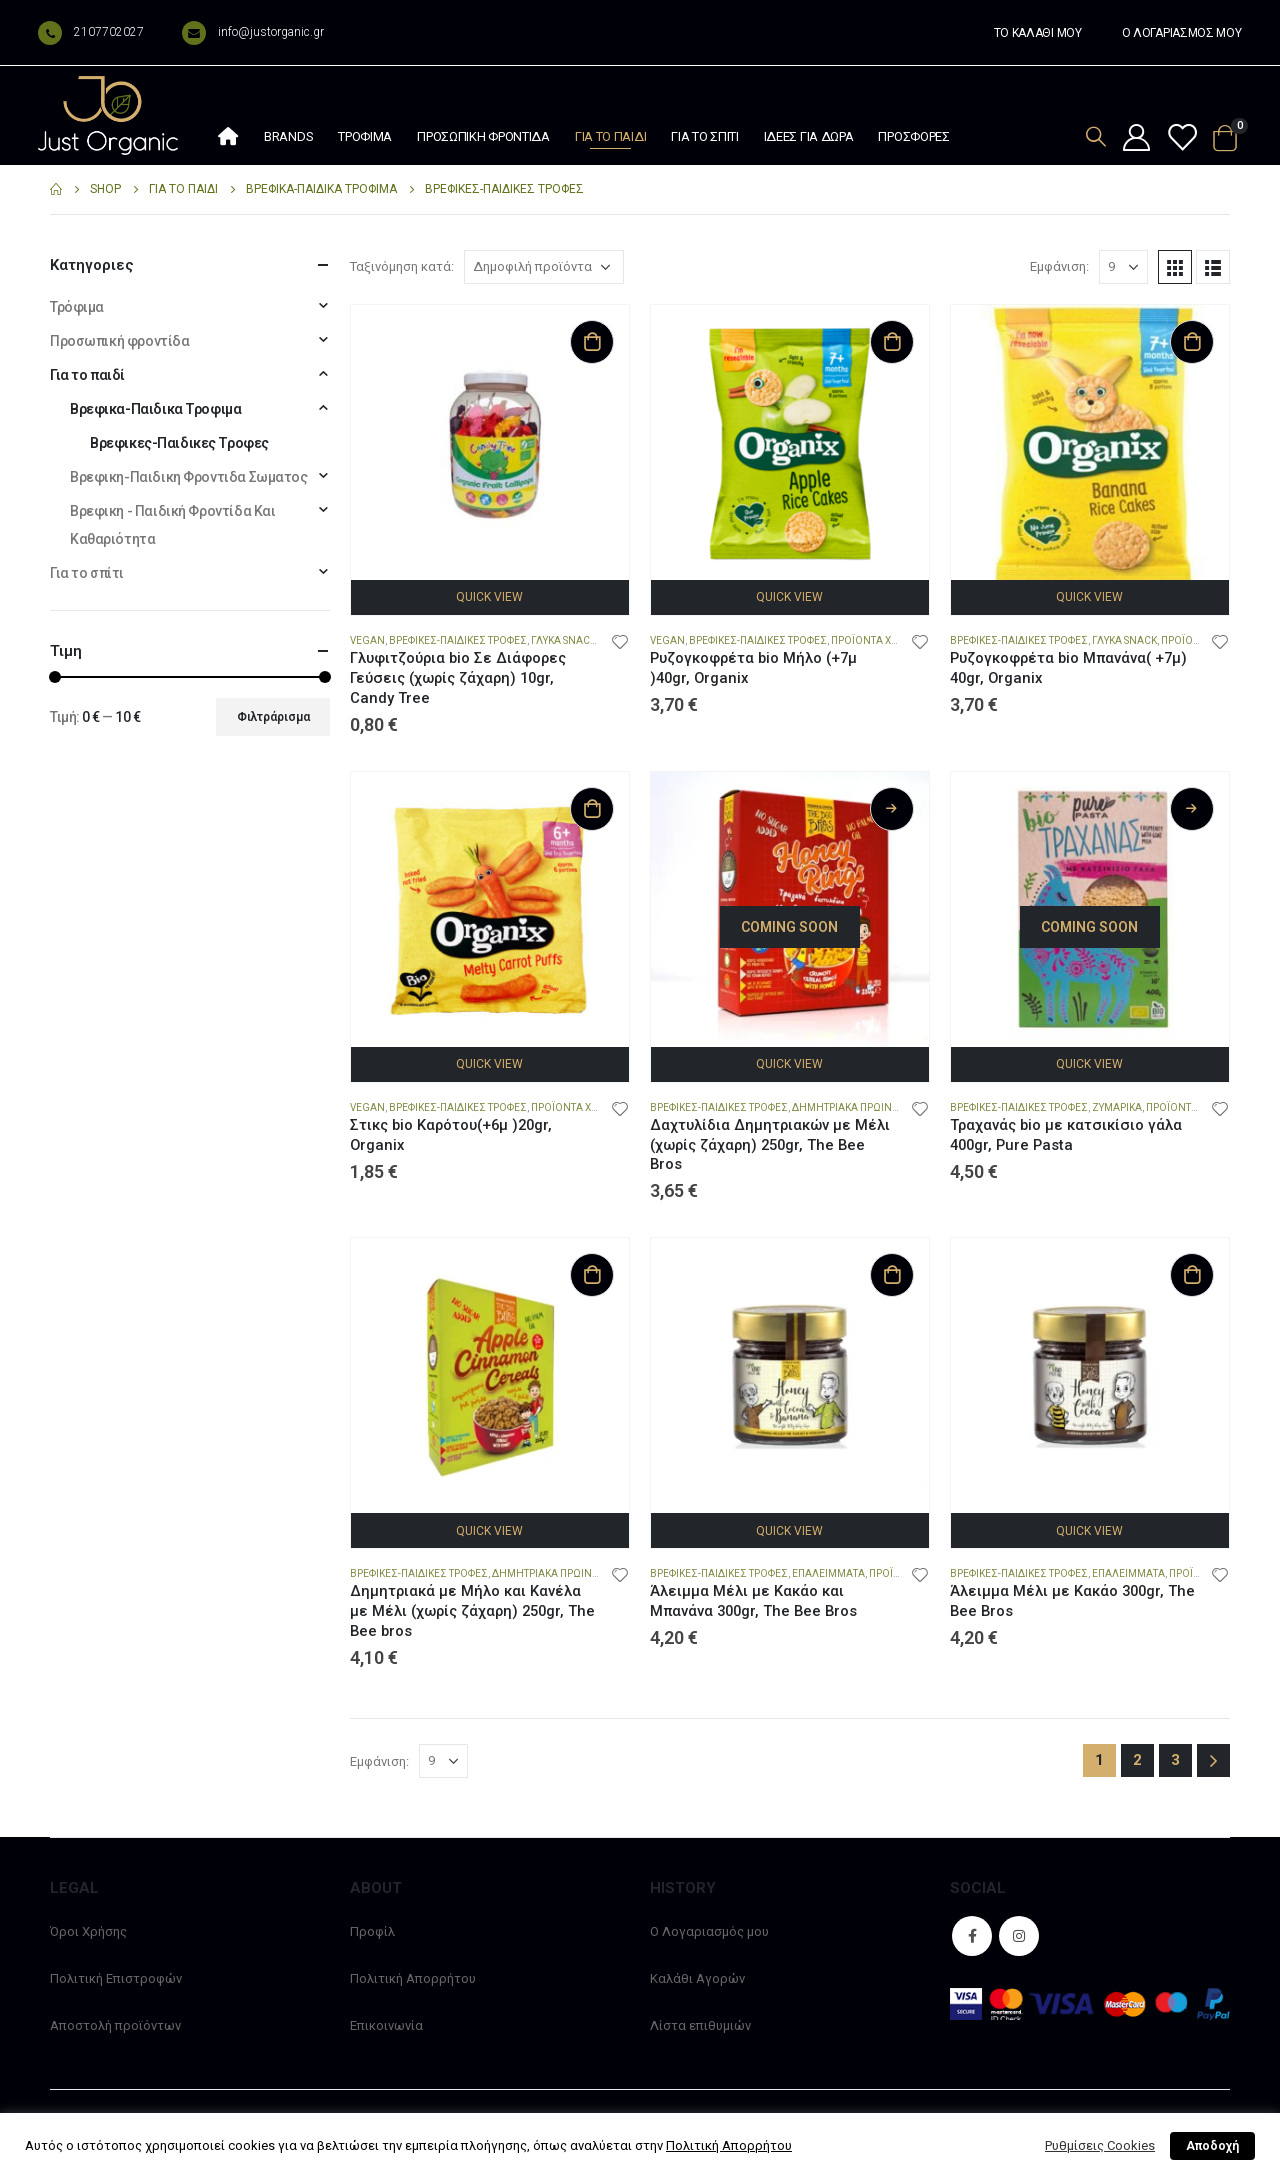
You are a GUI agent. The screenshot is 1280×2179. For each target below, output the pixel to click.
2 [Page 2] (1137, 1760)
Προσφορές (913, 136)
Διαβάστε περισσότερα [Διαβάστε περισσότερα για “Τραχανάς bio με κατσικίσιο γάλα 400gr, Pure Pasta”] (1192, 809)
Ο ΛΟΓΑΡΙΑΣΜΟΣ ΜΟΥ (1182, 33)
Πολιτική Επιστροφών (116, 1978)
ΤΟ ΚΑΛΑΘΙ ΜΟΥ (1038, 33)
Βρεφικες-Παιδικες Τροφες (458, 640)
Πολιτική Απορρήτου (413, 1978)
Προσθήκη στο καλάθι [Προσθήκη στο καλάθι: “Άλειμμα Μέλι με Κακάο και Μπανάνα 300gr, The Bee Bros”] (892, 1275)
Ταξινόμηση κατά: (402, 266)
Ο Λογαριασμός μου (709, 1931)
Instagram (1019, 1936)
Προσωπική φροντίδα (483, 136)
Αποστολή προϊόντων (115, 2025)
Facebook (972, 1936)
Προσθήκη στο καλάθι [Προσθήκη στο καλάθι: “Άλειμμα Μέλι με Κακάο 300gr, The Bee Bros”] (1192, 1275)
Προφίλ (372, 1931)
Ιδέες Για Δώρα (809, 136)
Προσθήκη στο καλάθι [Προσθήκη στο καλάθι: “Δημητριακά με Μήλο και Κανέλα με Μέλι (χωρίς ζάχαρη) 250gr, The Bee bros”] (592, 1275)
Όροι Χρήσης (88, 1931)
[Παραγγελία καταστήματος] (544, 267)
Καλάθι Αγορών (697, 1978)
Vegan (367, 640)
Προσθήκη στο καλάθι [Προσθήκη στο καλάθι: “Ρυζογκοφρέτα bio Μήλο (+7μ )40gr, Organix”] (892, 342)
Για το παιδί (610, 136)
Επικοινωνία (386, 2025)
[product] (490, 444)
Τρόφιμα (365, 136)
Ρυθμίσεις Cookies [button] (1100, 2145)
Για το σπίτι (704, 136)
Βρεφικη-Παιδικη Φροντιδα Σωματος (189, 477)
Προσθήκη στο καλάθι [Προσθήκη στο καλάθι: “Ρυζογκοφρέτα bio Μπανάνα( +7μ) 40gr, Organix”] (1192, 342)
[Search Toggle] (1096, 136)
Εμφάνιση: (1059, 266)
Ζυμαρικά (1117, 1107)
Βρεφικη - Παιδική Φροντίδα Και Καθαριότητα (172, 525)
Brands (288, 136)
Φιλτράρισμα (273, 717)
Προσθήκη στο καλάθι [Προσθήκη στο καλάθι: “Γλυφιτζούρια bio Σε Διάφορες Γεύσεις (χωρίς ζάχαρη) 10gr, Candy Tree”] (592, 342)
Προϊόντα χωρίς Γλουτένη (900, 640)
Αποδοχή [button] (1212, 2146)
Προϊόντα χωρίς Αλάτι (588, 1107)
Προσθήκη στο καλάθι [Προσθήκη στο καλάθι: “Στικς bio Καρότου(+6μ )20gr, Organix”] (592, 809)
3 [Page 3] (1175, 1760)
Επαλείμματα (828, 1573)
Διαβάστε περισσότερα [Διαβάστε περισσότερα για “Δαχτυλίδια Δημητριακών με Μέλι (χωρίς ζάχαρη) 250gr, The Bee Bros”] (892, 809)
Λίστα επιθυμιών (700, 2025)
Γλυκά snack (563, 640)
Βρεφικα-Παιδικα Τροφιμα (155, 409)
